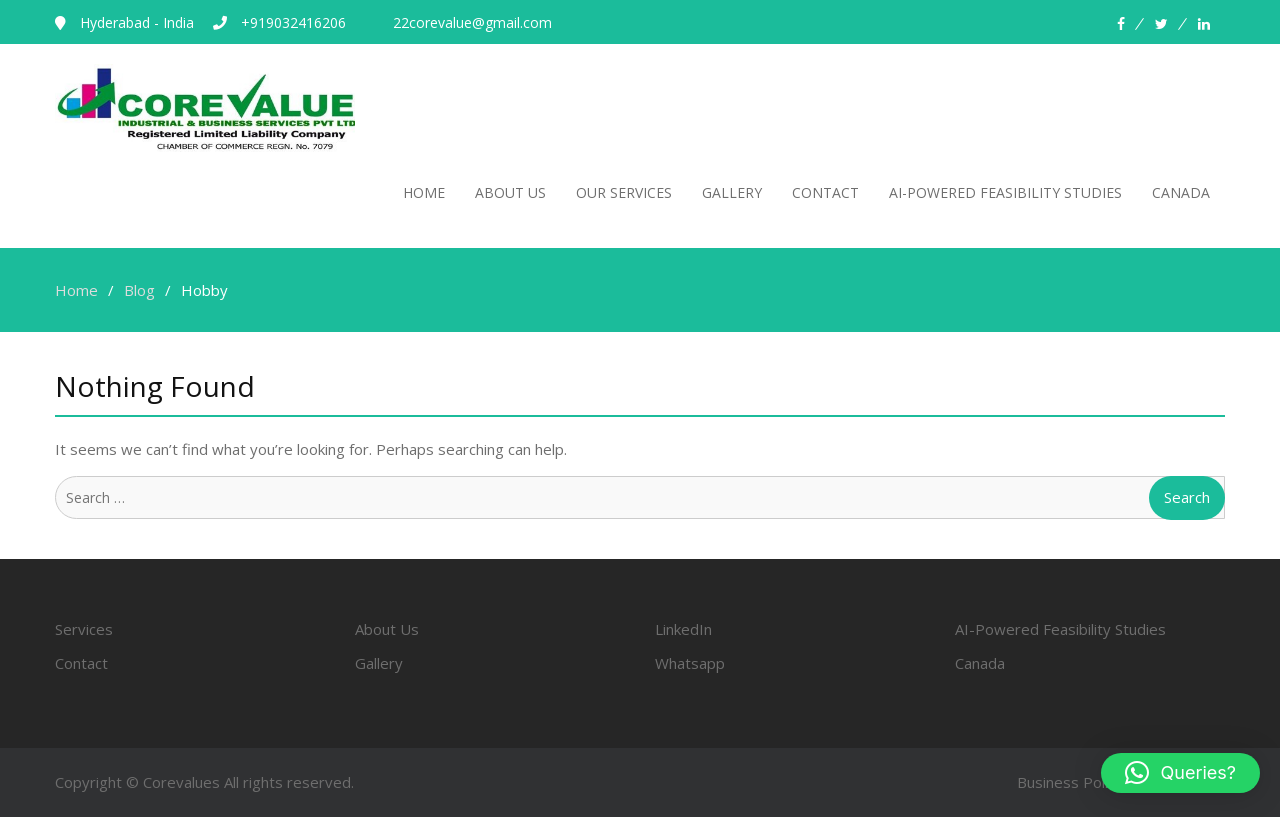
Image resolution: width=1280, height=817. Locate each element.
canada (1181, 192)
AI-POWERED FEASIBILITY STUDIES (1005, 192)
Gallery (732, 192)
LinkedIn (683, 629)
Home (424, 192)
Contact (825, 192)
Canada (980, 663)
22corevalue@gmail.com (472, 22)
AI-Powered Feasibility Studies (1060, 629)
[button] (1180, 773)
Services (84, 629)
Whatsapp (690, 663)
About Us (510, 192)
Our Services (624, 192)
